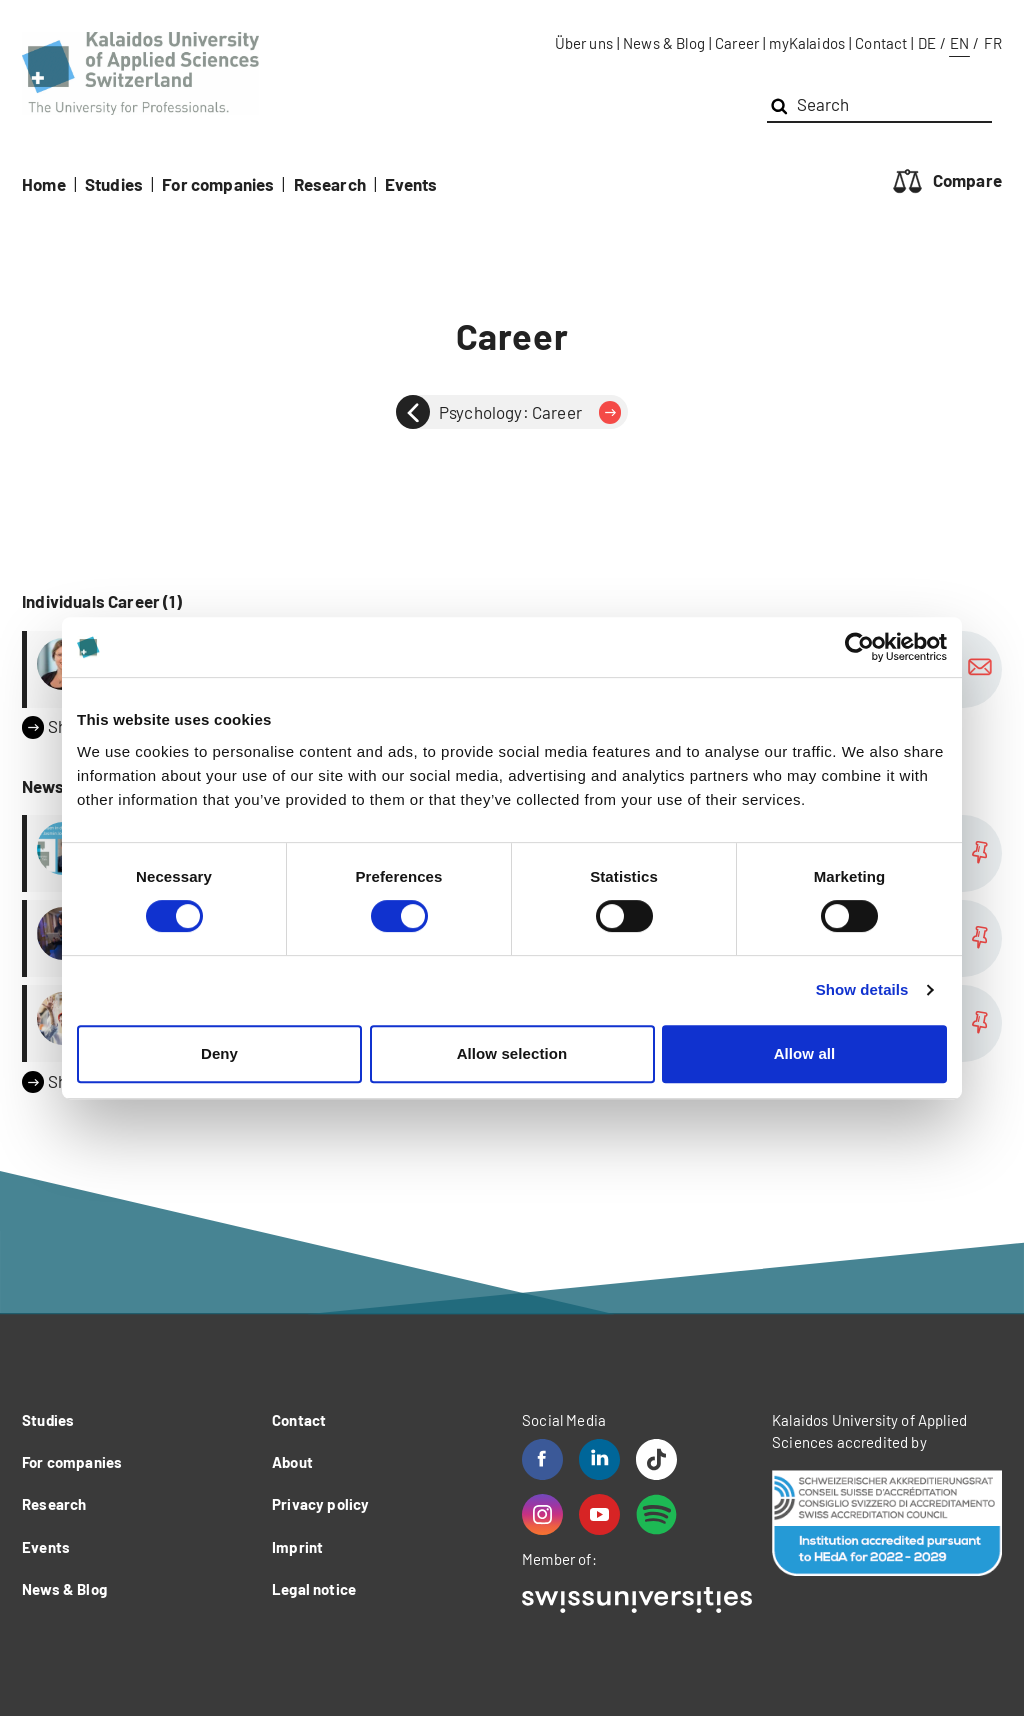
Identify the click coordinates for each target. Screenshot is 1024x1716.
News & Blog (664, 43)
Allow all (805, 1053)
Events (411, 184)
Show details (862, 989)
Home (44, 184)
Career (737, 43)
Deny (219, 1053)
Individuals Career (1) (102, 601)
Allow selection (512, 1053)
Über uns (584, 43)
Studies (114, 184)
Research (330, 184)
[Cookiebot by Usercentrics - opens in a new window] (859, 647)
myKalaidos (807, 43)
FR (993, 43)
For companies (218, 184)
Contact (881, 43)
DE (927, 43)
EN (959, 43)
